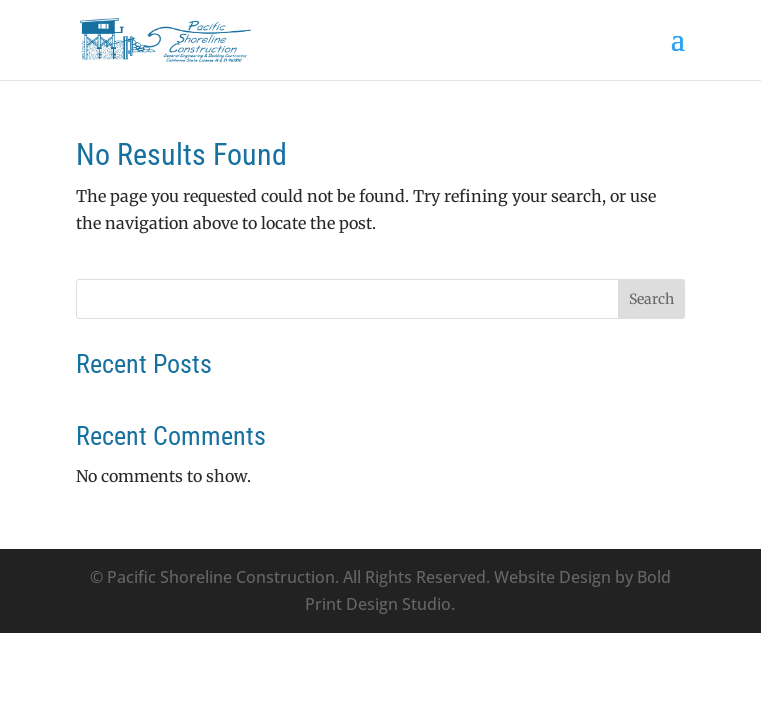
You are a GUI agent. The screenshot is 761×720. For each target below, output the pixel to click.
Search (651, 299)
